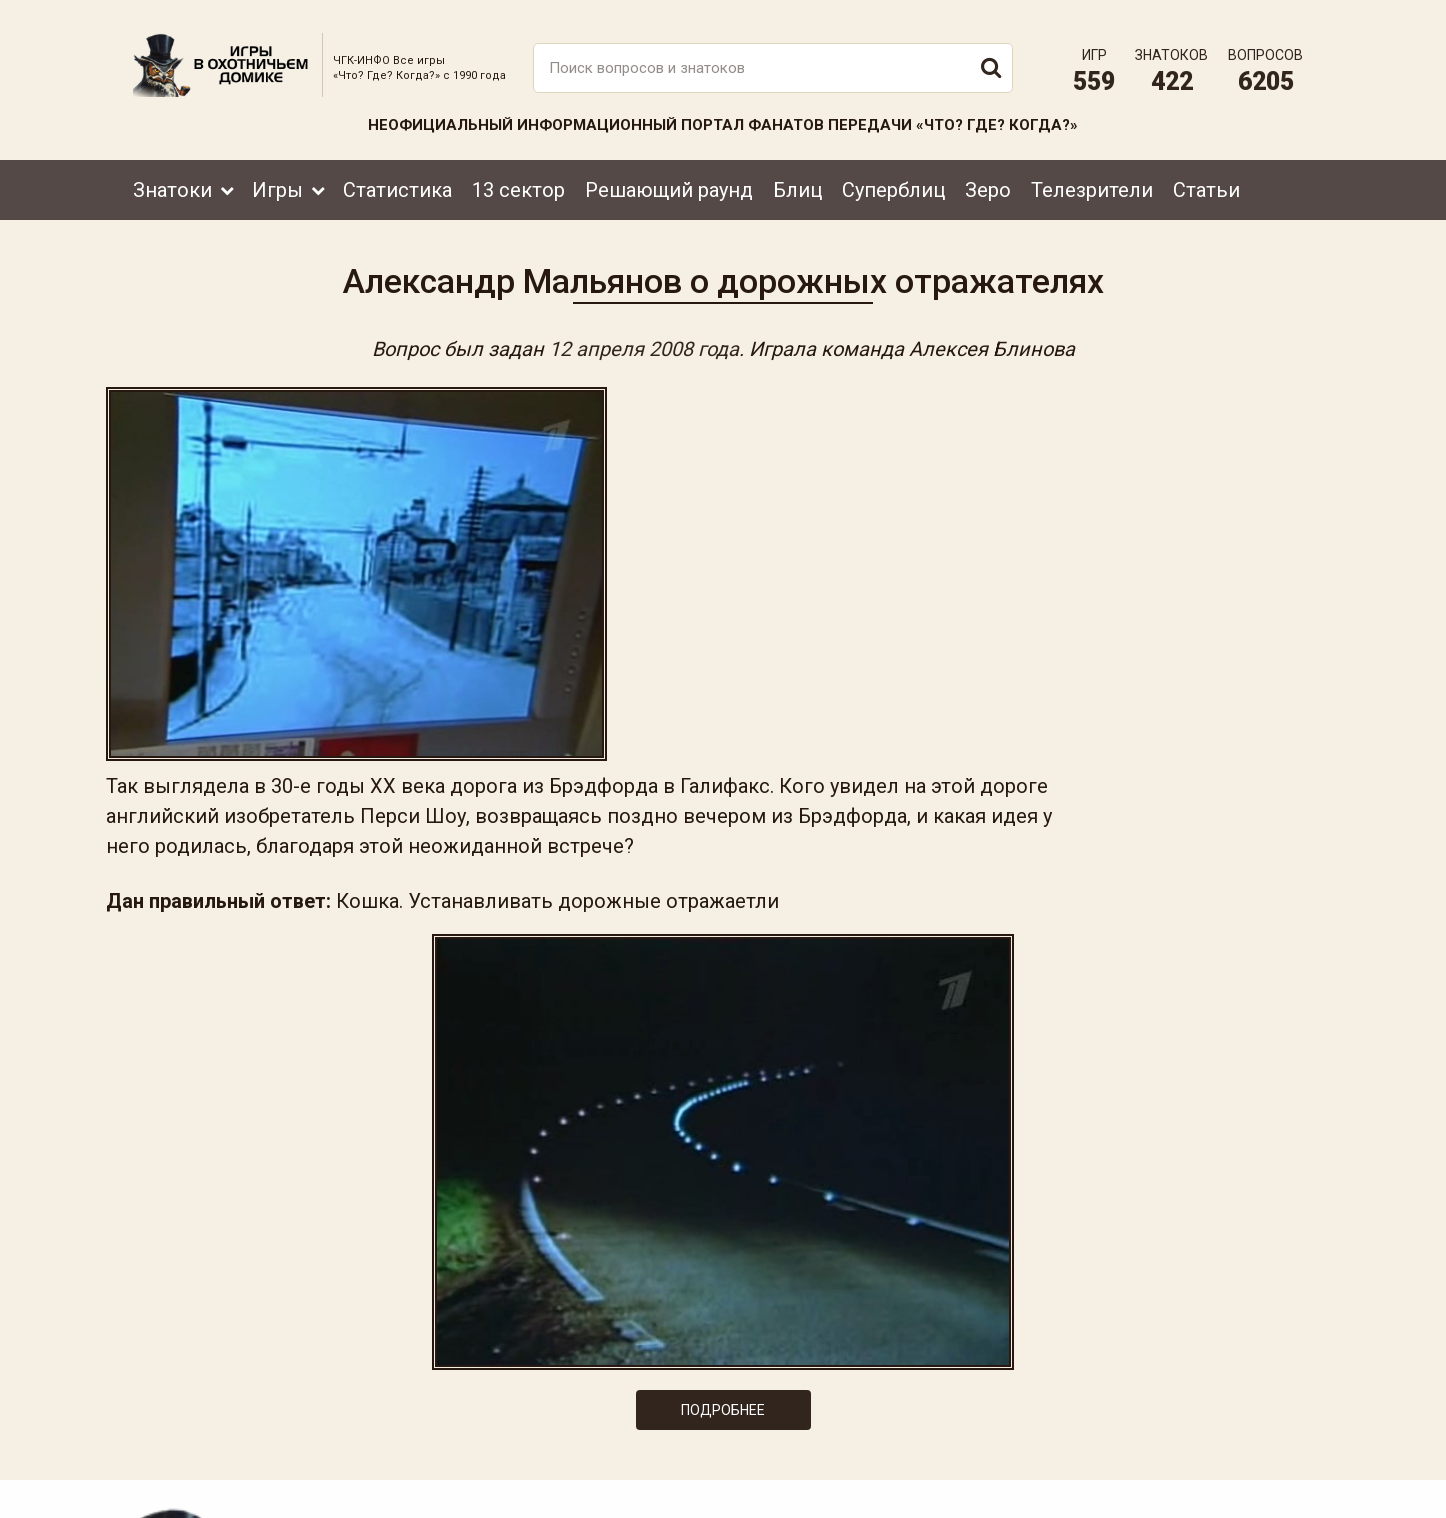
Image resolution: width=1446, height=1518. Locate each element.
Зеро (988, 177)
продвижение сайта (1266, 1494)
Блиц (797, 177)
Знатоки (172, 177)
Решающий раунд (669, 177)
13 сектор (518, 177)
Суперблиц (893, 177)
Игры (277, 177)
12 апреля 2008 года (644, 342)
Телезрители (1092, 177)
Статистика (397, 177)
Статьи (1206, 177)
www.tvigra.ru (870, 1413)
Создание (1242, 1483)
